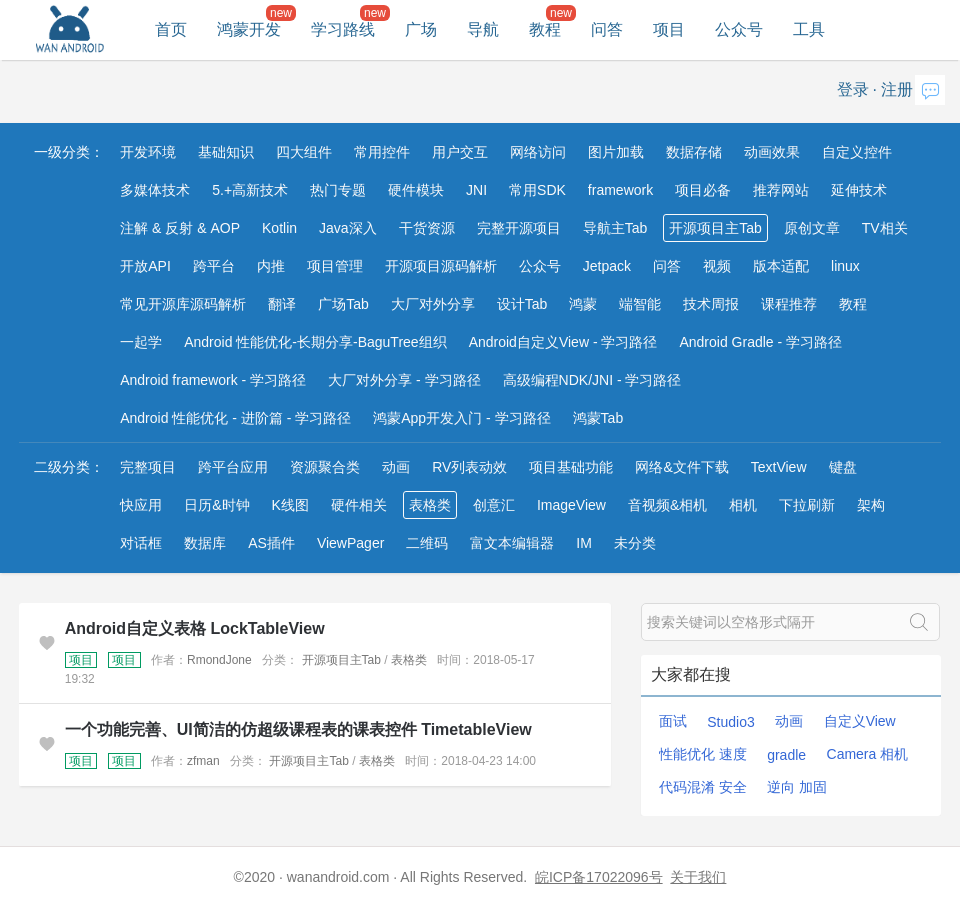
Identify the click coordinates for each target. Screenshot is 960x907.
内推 (271, 266)
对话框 (141, 543)
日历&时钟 (216, 505)
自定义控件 (857, 152)
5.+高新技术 (250, 190)
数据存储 (694, 152)
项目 (669, 29)
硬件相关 (359, 505)
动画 (396, 467)
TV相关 (885, 228)
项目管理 (335, 266)
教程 (545, 29)
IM (584, 543)
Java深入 (348, 228)
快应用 (141, 505)
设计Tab (522, 304)
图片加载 (616, 152)
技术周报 (711, 304)
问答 (607, 29)
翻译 (282, 304)
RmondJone (219, 660)
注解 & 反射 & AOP (180, 228)
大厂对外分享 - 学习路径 (404, 380)
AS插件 (271, 543)
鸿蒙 (583, 304)
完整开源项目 (519, 228)
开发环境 (148, 152)
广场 (421, 29)
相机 (743, 505)
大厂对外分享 (433, 304)
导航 (483, 29)
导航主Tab (615, 228)
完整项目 (148, 467)
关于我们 (698, 877)
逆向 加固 (797, 787)
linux (845, 266)
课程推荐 (789, 304)
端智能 (640, 304)
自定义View (860, 721)
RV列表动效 (469, 467)
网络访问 (538, 152)
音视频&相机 (667, 505)
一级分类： (69, 152)
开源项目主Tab (715, 228)
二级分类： (69, 467)
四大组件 (304, 152)
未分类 (635, 543)
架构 (871, 505)
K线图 (290, 505)
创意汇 (494, 505)
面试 (673, 721)
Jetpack (607, 266)
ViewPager (350, 543)
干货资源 (427, 228)
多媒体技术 (155, 190)
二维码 (427, 543)
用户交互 (460, 152)
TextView (779, 467)
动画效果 (772, 152)
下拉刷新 (807, 505)
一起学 (141, 342)
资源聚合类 (325, 467)
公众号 (739, 29)
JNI (476, 190)
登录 (853, 89)
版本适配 (781, 266)
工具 (809, 29)
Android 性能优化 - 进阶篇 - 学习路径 (235, 418)
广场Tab (343, 304)
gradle (786, 755)
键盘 (843, 467)
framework (620, 190)
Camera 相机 (868, 754)
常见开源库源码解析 (183, 304)
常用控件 (382, 152)
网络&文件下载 (681, 467)
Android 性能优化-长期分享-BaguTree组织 (315, 342)
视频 (717, 266)
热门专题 (338, 190)
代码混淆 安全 (703, 787)
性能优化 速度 (703, 754)
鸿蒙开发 (249, 29)
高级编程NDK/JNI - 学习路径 (592, 380)
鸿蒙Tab (598, 418)
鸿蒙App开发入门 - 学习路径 (461, 418)
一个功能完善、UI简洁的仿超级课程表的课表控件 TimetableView (298, 729)
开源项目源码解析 (441, 266)
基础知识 (226, 152)
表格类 (430, 505)
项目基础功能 (571, 467)
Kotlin (279, 228)
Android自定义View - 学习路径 (563, 342)
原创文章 (812, 228)
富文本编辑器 (512, 543)
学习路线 (343, 29)
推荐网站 (781, 190)
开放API (145, 266)
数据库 (205, 543)
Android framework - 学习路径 (213, 380)
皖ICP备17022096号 (599, 877)
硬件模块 (416, 190)
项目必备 (703, 190)
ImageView (571, 505)
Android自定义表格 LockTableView (195, 628)
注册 (897, 89)
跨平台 (214, 266)
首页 (171, 29)
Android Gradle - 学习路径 (760, 342)
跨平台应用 (233, 467)
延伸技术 (859, 190)
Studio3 (730, 722)
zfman (203, 761)
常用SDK (537, 190)
